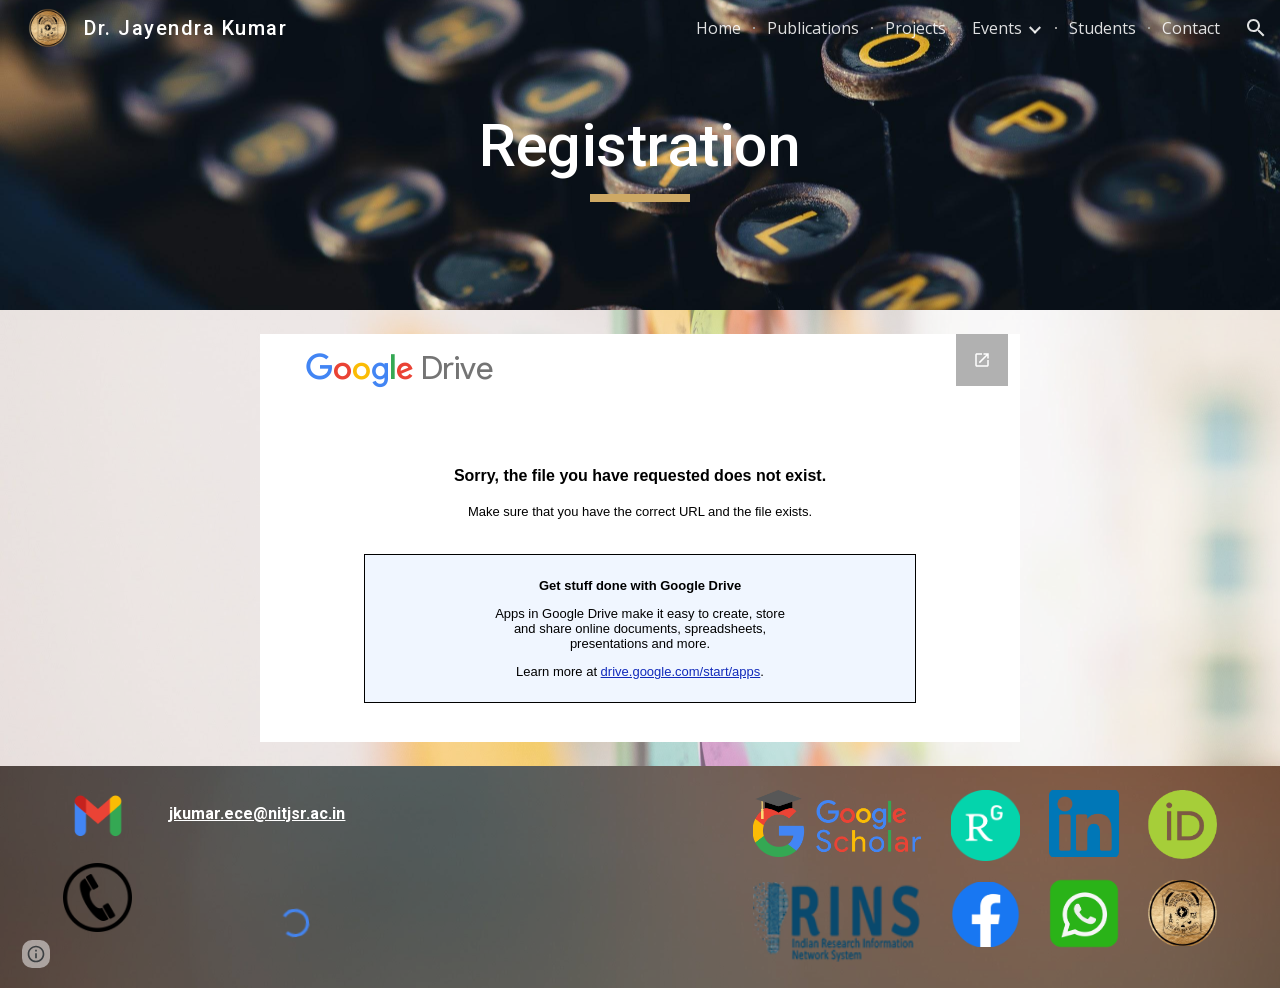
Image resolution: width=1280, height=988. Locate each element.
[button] (1256, 28)
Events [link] (997, 28)
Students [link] (1102, 28)
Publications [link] (813, 28)
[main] (640, 155)
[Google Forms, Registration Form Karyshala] (640, 538)
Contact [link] (1191, 28)
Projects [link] (915, 28)
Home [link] (718, 28)
